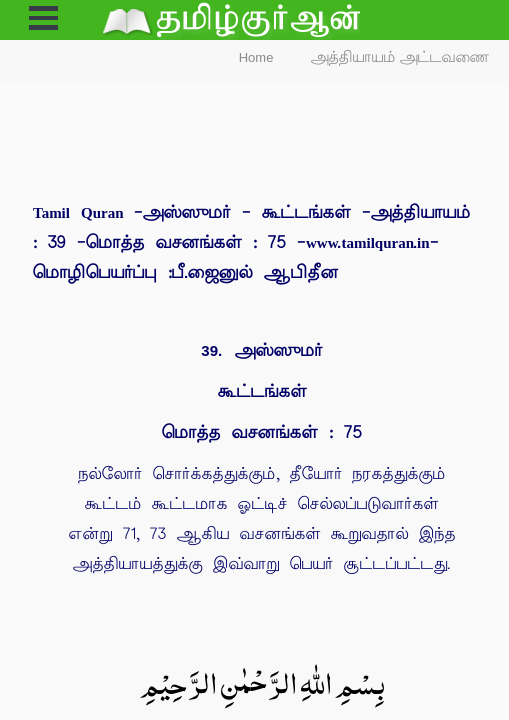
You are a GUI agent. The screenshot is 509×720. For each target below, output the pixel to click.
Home (256, 57)
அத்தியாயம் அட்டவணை (400, 57)
